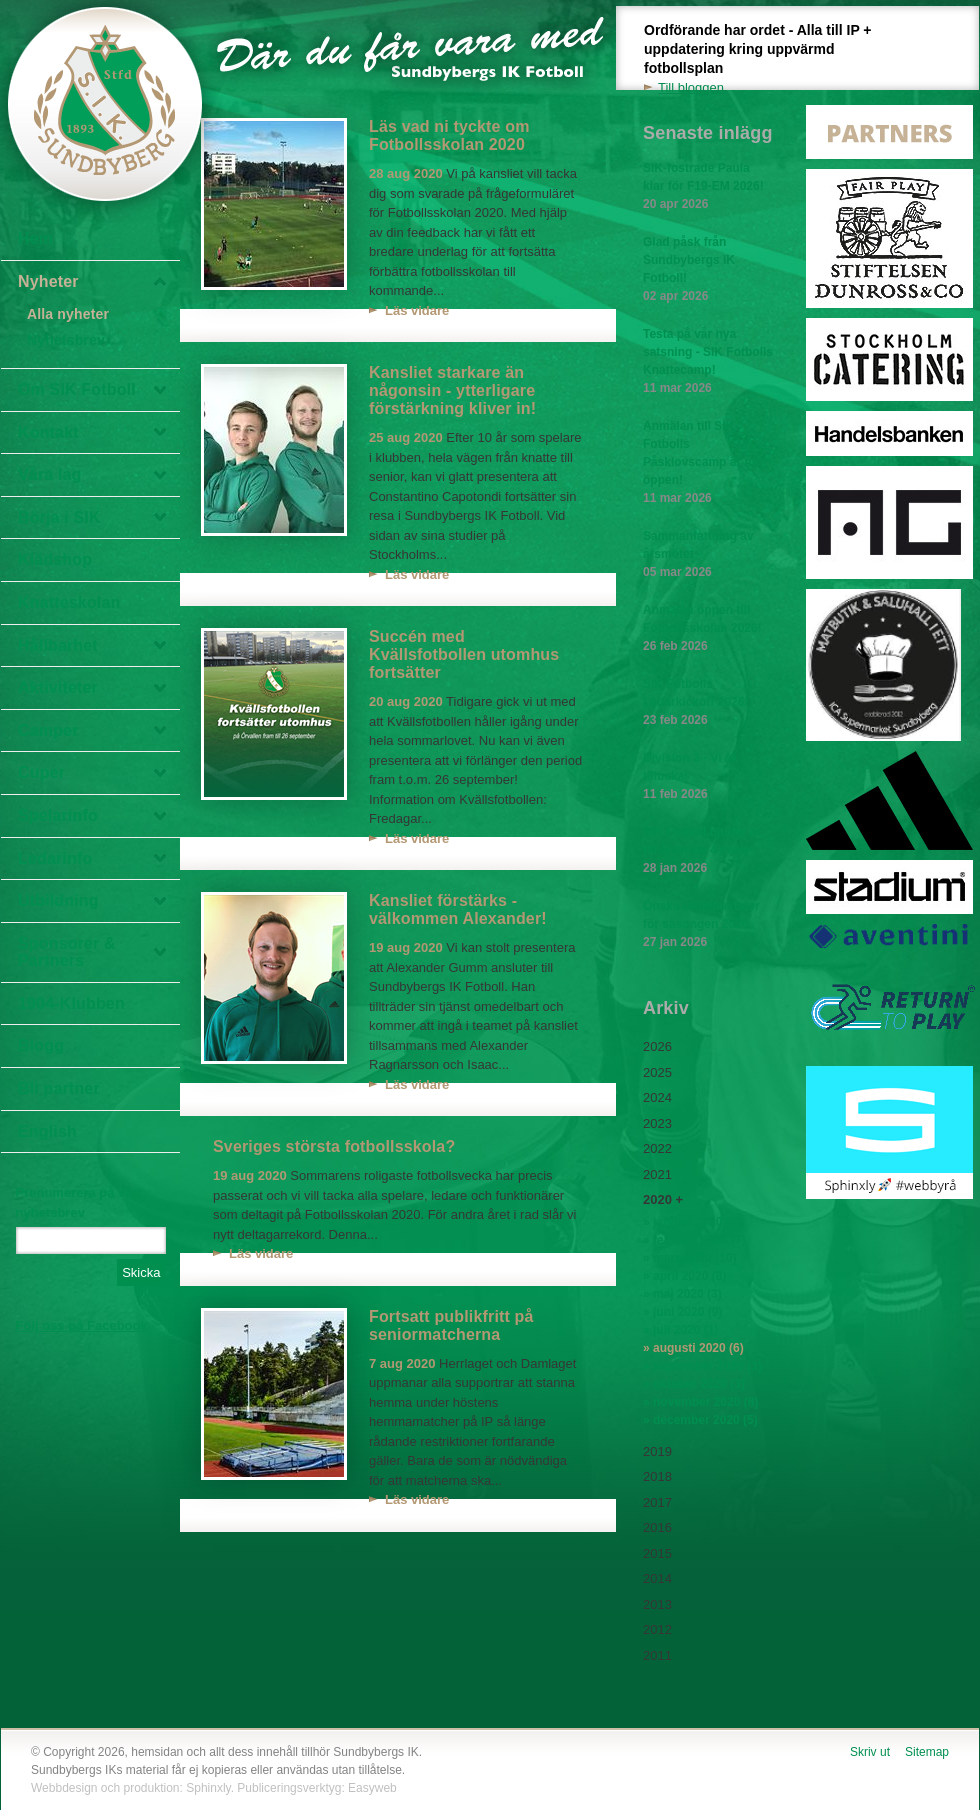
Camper (48, 730)
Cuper (41, 772)
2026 (657, 1046)
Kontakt (48, 432)
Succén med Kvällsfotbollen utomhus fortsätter (464, 654)
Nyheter (48, 281)
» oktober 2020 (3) (694, 1384)
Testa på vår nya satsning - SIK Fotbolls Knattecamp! (708, 362)
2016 (657, 1527)
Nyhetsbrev (66, 340)
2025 (657, 1072)
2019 (657, 1451)
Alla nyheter (68, 314)
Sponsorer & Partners (67, 952)
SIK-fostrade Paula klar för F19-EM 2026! (708, 187)
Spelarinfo (58, 815)
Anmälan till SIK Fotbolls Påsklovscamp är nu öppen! (708, 463)
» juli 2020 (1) (680, 1330)
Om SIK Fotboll (77, 389)
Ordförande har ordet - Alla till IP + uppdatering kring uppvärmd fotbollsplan (769, 59)
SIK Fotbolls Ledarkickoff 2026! (708, 703)
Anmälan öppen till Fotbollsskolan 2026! (708, 629)
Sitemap (927, 1752)
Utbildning (58, 900)
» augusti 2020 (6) (693, 1348)
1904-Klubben (71, 1003)
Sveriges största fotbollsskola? (334, 1146)
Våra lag (50, 474)
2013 (657, 1604)
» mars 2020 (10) (689, 1258)
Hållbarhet (58, 645)
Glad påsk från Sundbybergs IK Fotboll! (708, 270)
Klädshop (55, 559)
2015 (657, 1553)
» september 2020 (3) (702, 1366)
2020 (657, 1199)
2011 (657, 1655)
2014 (657, 1578)
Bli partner (59, 1088)
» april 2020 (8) (684, 1276)
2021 (657, 1174)
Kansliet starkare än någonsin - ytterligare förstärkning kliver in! (452, 390)
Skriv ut (870, 1752)
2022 (657, 1148)
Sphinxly (208, 1788)
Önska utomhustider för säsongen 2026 (708, 925)
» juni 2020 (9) (682, 1312)
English (47, 1131)
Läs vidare (417, 310)
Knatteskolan (69, 602)
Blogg (41, 1045)
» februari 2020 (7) (694, 1240)
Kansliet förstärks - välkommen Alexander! (458, 909)
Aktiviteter (58, 687)
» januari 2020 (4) (691, 1222)
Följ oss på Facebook (82, 1325)
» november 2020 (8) (700, 1402)
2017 (657, 1502)
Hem (35, 238)
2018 (657, 1476)
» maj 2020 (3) (682, 1294)
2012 (657, 1629)
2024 (657, 1097)
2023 (657, 1123)
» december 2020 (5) (700, 1420)
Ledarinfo (55, 858)
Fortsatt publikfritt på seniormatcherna (451, 1325)
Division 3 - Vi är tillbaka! (708, 777)
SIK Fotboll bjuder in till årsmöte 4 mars (708, 851)
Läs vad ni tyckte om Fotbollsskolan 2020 (449, 135)
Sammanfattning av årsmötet (708, 555)
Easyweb (372, 1788)
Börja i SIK (59, 517)
